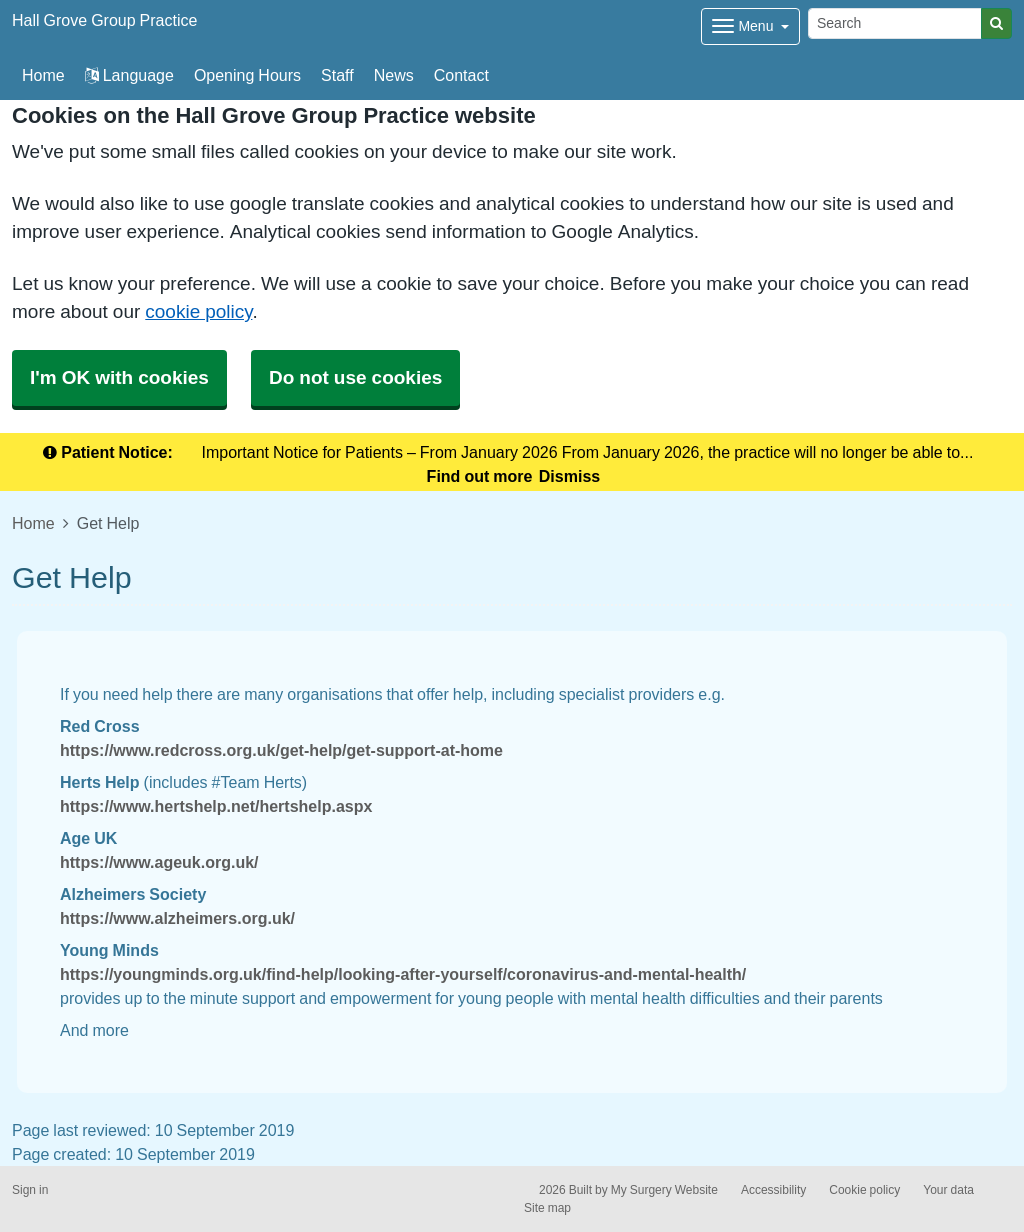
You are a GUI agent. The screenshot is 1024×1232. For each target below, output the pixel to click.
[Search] (895, 23)
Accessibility (773, 1190)
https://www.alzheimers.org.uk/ (177, 918)
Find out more (480, 476)
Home (33, 523)
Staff (337, 75)
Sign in (30, 1190)
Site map (547, 1208)
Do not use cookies (355, 377)
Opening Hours (247, 75)
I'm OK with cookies (119, 377)
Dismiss (569, 476)
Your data (948, 1190)
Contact (461, 75)
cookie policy (198, 311)
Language (129, 75)
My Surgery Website (664, 1190)
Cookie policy (864, 1190)
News (394, 75)
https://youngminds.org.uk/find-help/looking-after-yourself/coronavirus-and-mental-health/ (403, 974)
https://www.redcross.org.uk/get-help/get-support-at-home (281, 750)
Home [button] (43, 75)
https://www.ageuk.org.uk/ (159, 862)
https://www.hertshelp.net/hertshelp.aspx (216, 806)
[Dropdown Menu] (750, 26)
